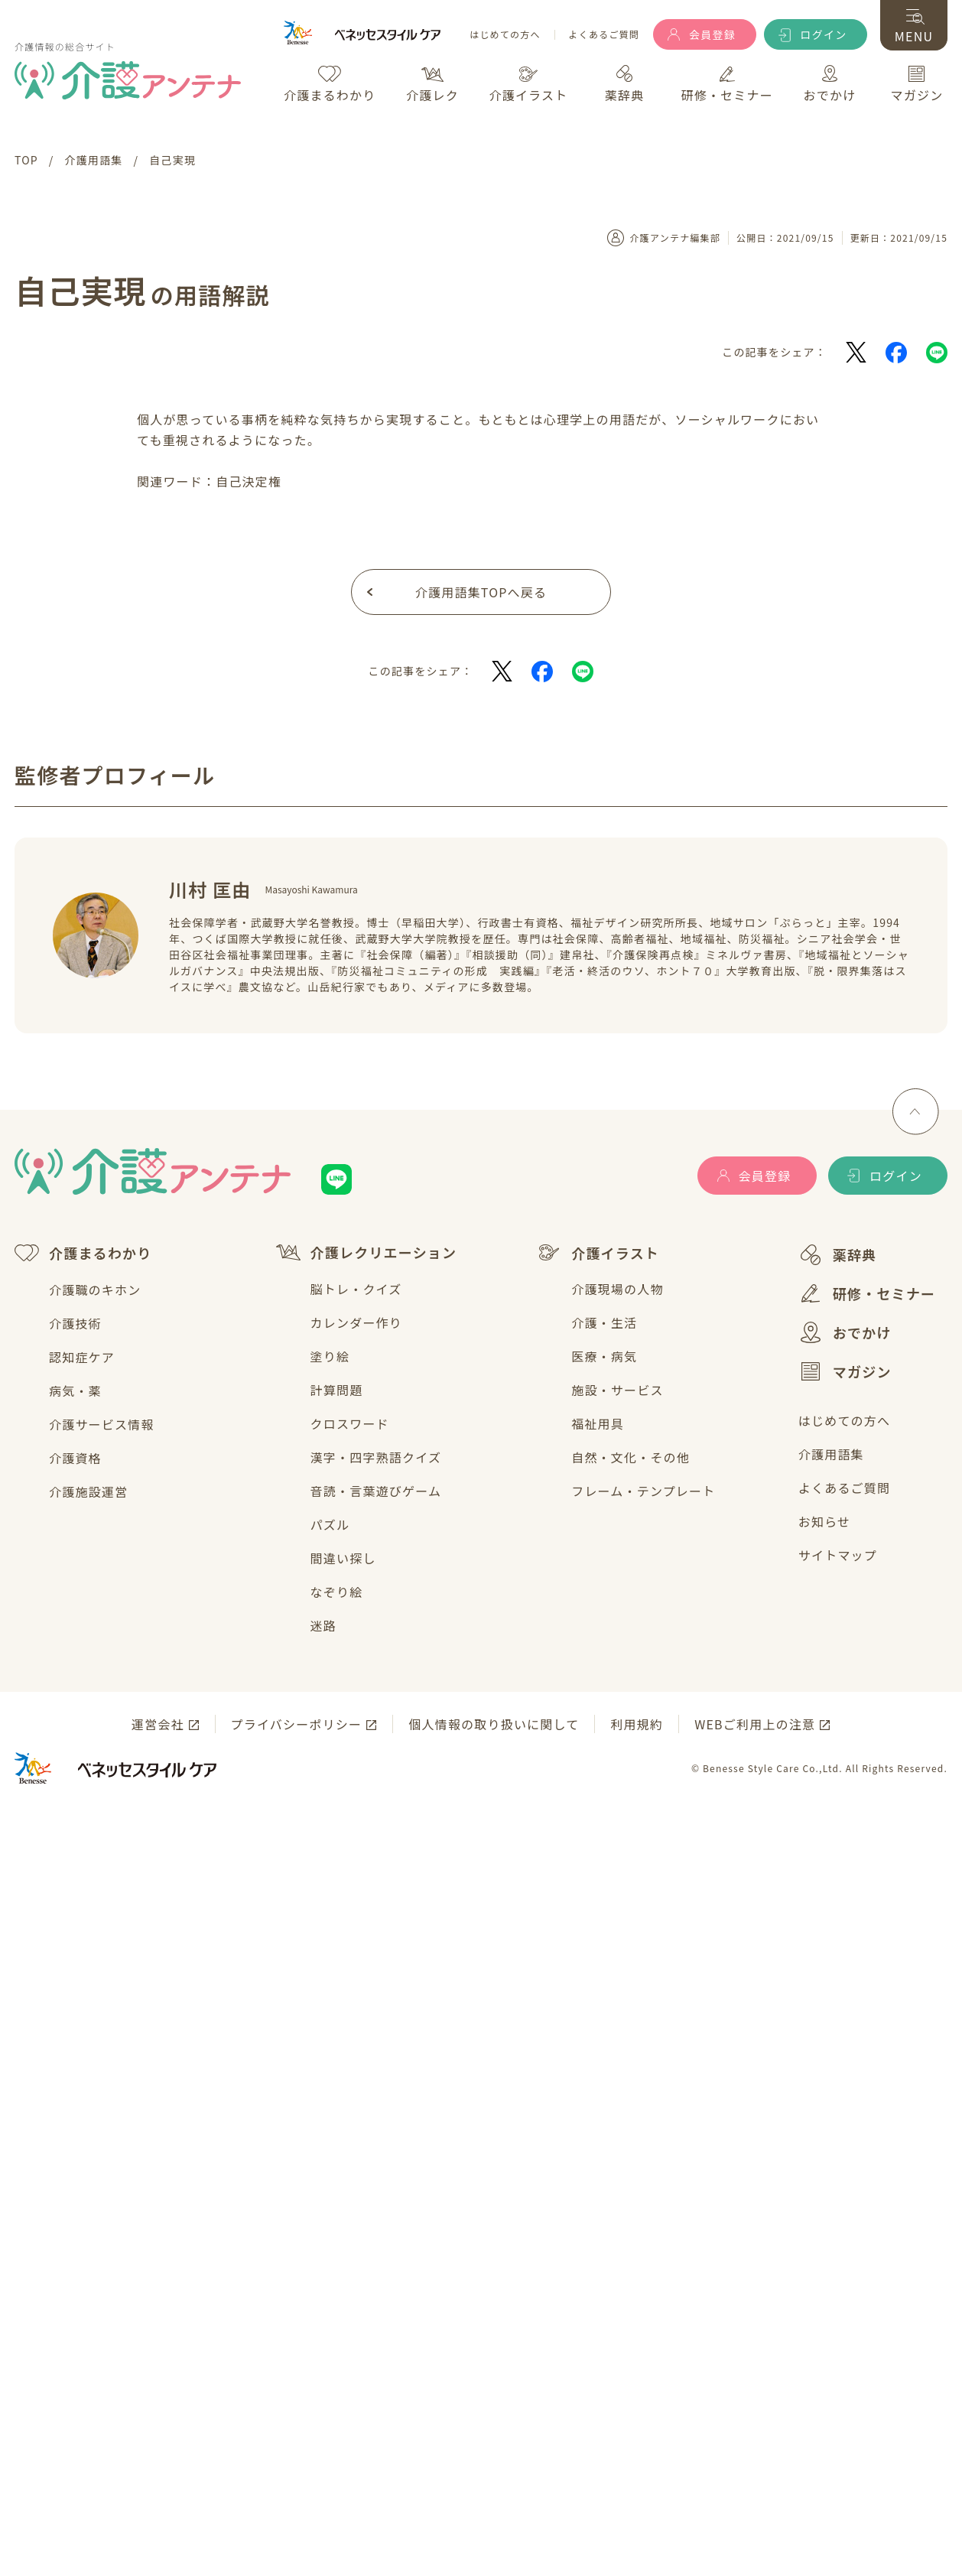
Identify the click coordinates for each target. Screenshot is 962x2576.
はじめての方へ (505, 35)
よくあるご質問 (604, 35)
